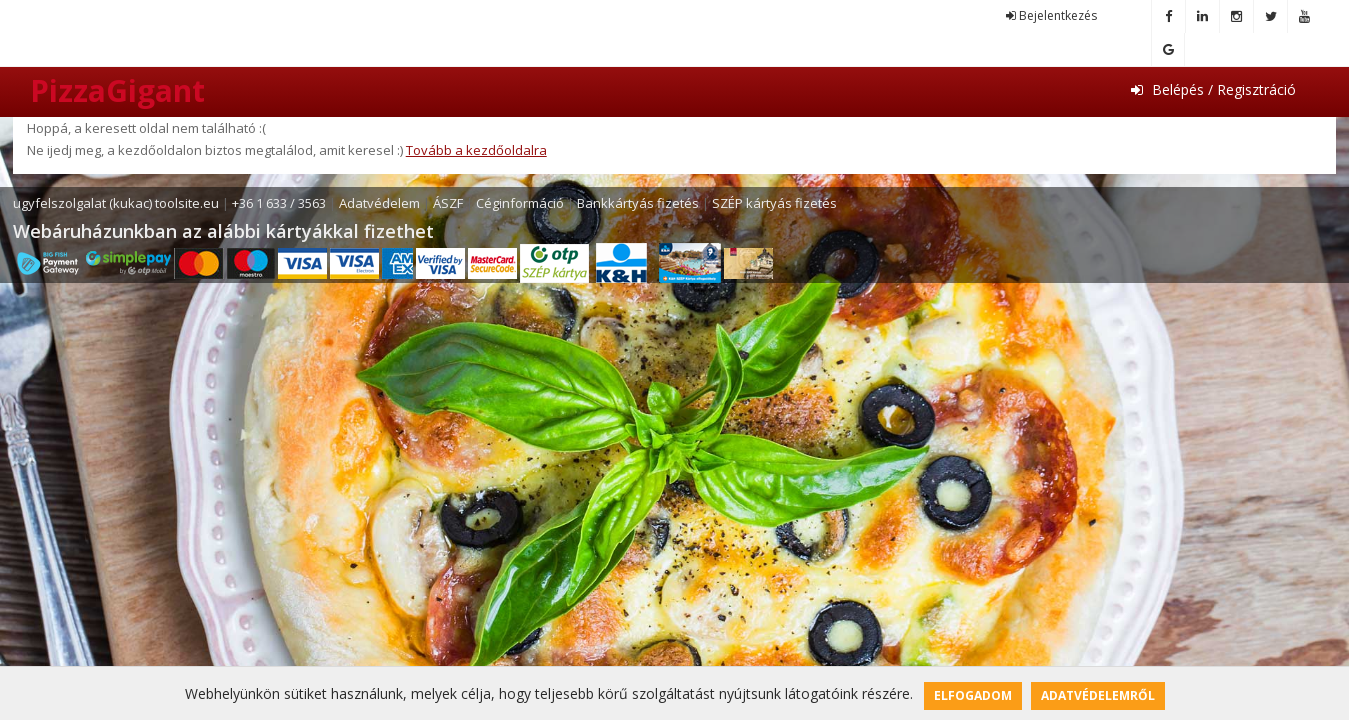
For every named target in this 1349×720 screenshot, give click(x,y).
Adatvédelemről (1098, 695)
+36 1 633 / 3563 (279, 203)
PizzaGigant (117, 90)
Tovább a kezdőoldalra (476, 150)
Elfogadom (973, 695)
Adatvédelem (379, 203)
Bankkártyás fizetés (638, 203)
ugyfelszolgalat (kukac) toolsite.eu (116, 203)
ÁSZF (448, 203)
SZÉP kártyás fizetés (774, 203)
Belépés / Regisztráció (1213, 89)
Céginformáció (520, 203)
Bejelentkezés (1051, 15)
